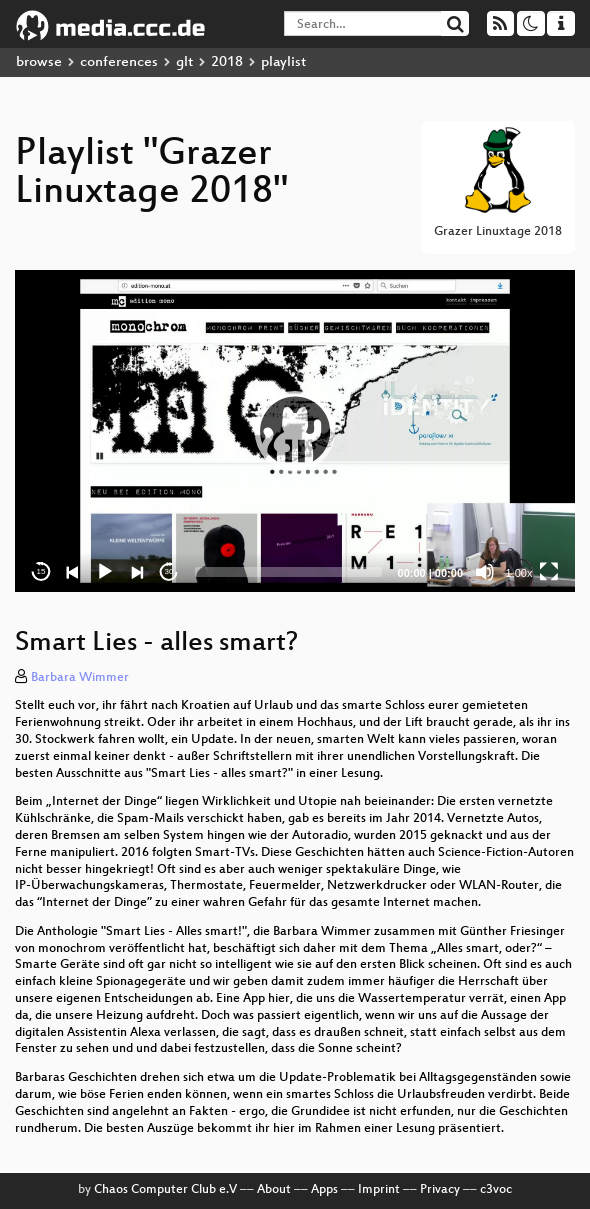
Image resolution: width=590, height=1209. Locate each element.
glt (184, 62)
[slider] (288, 572)
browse (39, 62)
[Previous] (73, 572)
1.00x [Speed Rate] (519, 573)
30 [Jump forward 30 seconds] (169, 571)
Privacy (440, 1190)
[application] (295, 431)
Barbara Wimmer (80, 678)
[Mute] (485, 572)
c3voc (496, 1190)
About (274, 1190)
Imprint (379, 1190)
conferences (119, 62)
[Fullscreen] (549, 572)
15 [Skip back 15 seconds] (41, 571)
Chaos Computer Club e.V (165, 1190)
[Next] (137, 572)
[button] (295, 431)
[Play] (105, 572)
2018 (227, 62)
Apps (324, 1190)
